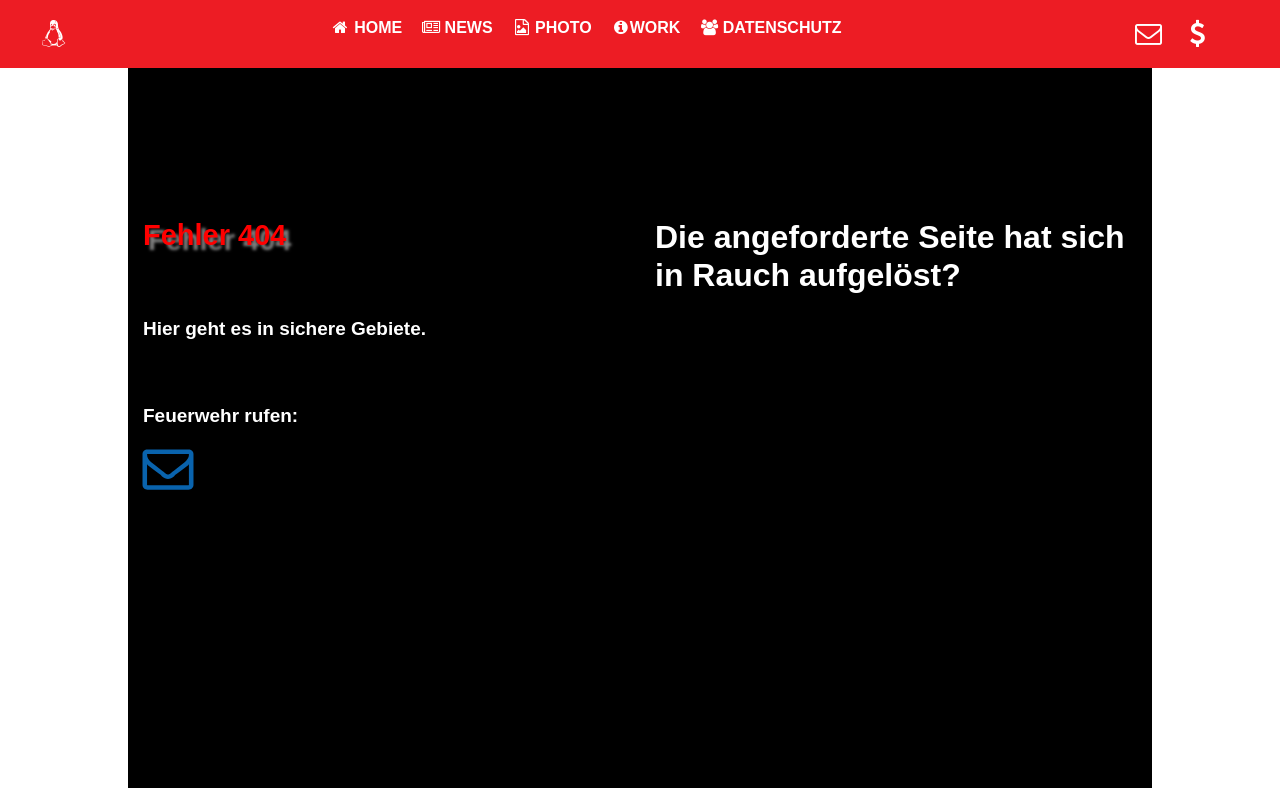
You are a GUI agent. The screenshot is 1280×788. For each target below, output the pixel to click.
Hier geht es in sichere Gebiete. (284, 328)
